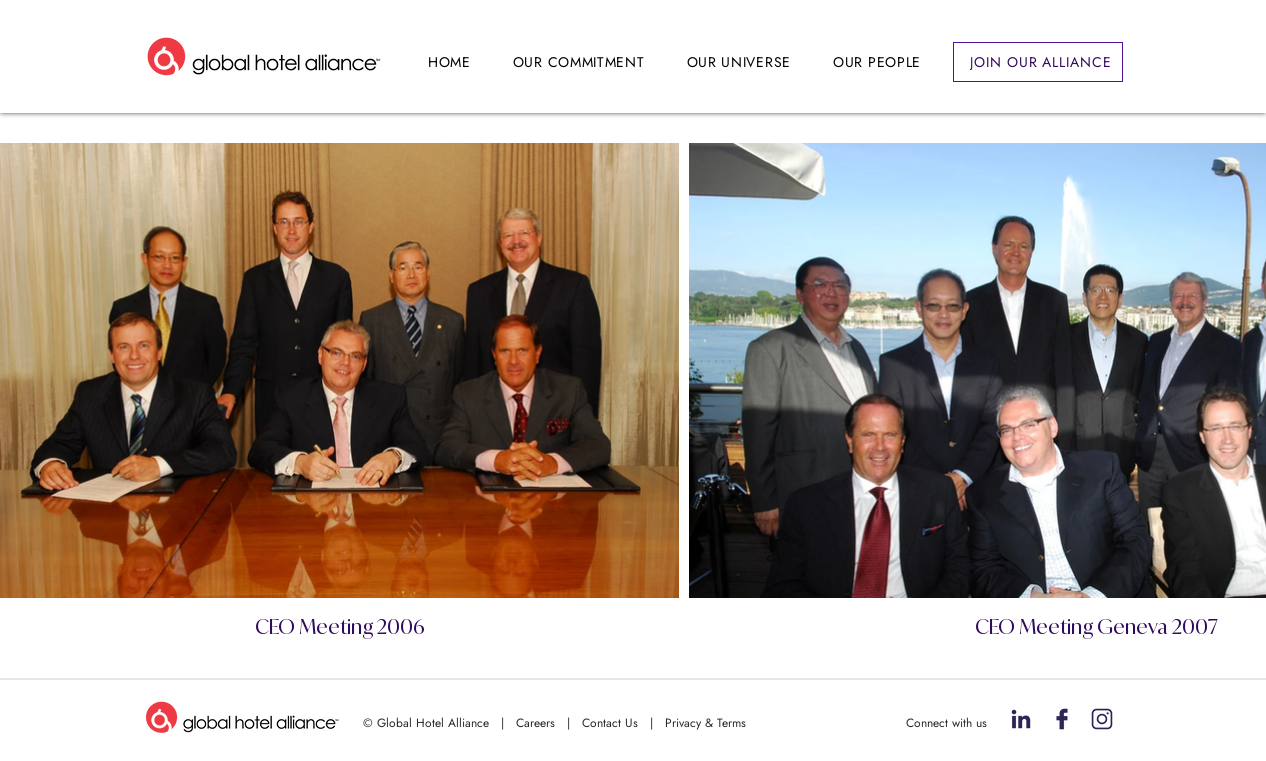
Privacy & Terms (705, 723)
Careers (535, 723)
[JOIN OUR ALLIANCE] (1038, 62)
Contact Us (610, 723)
